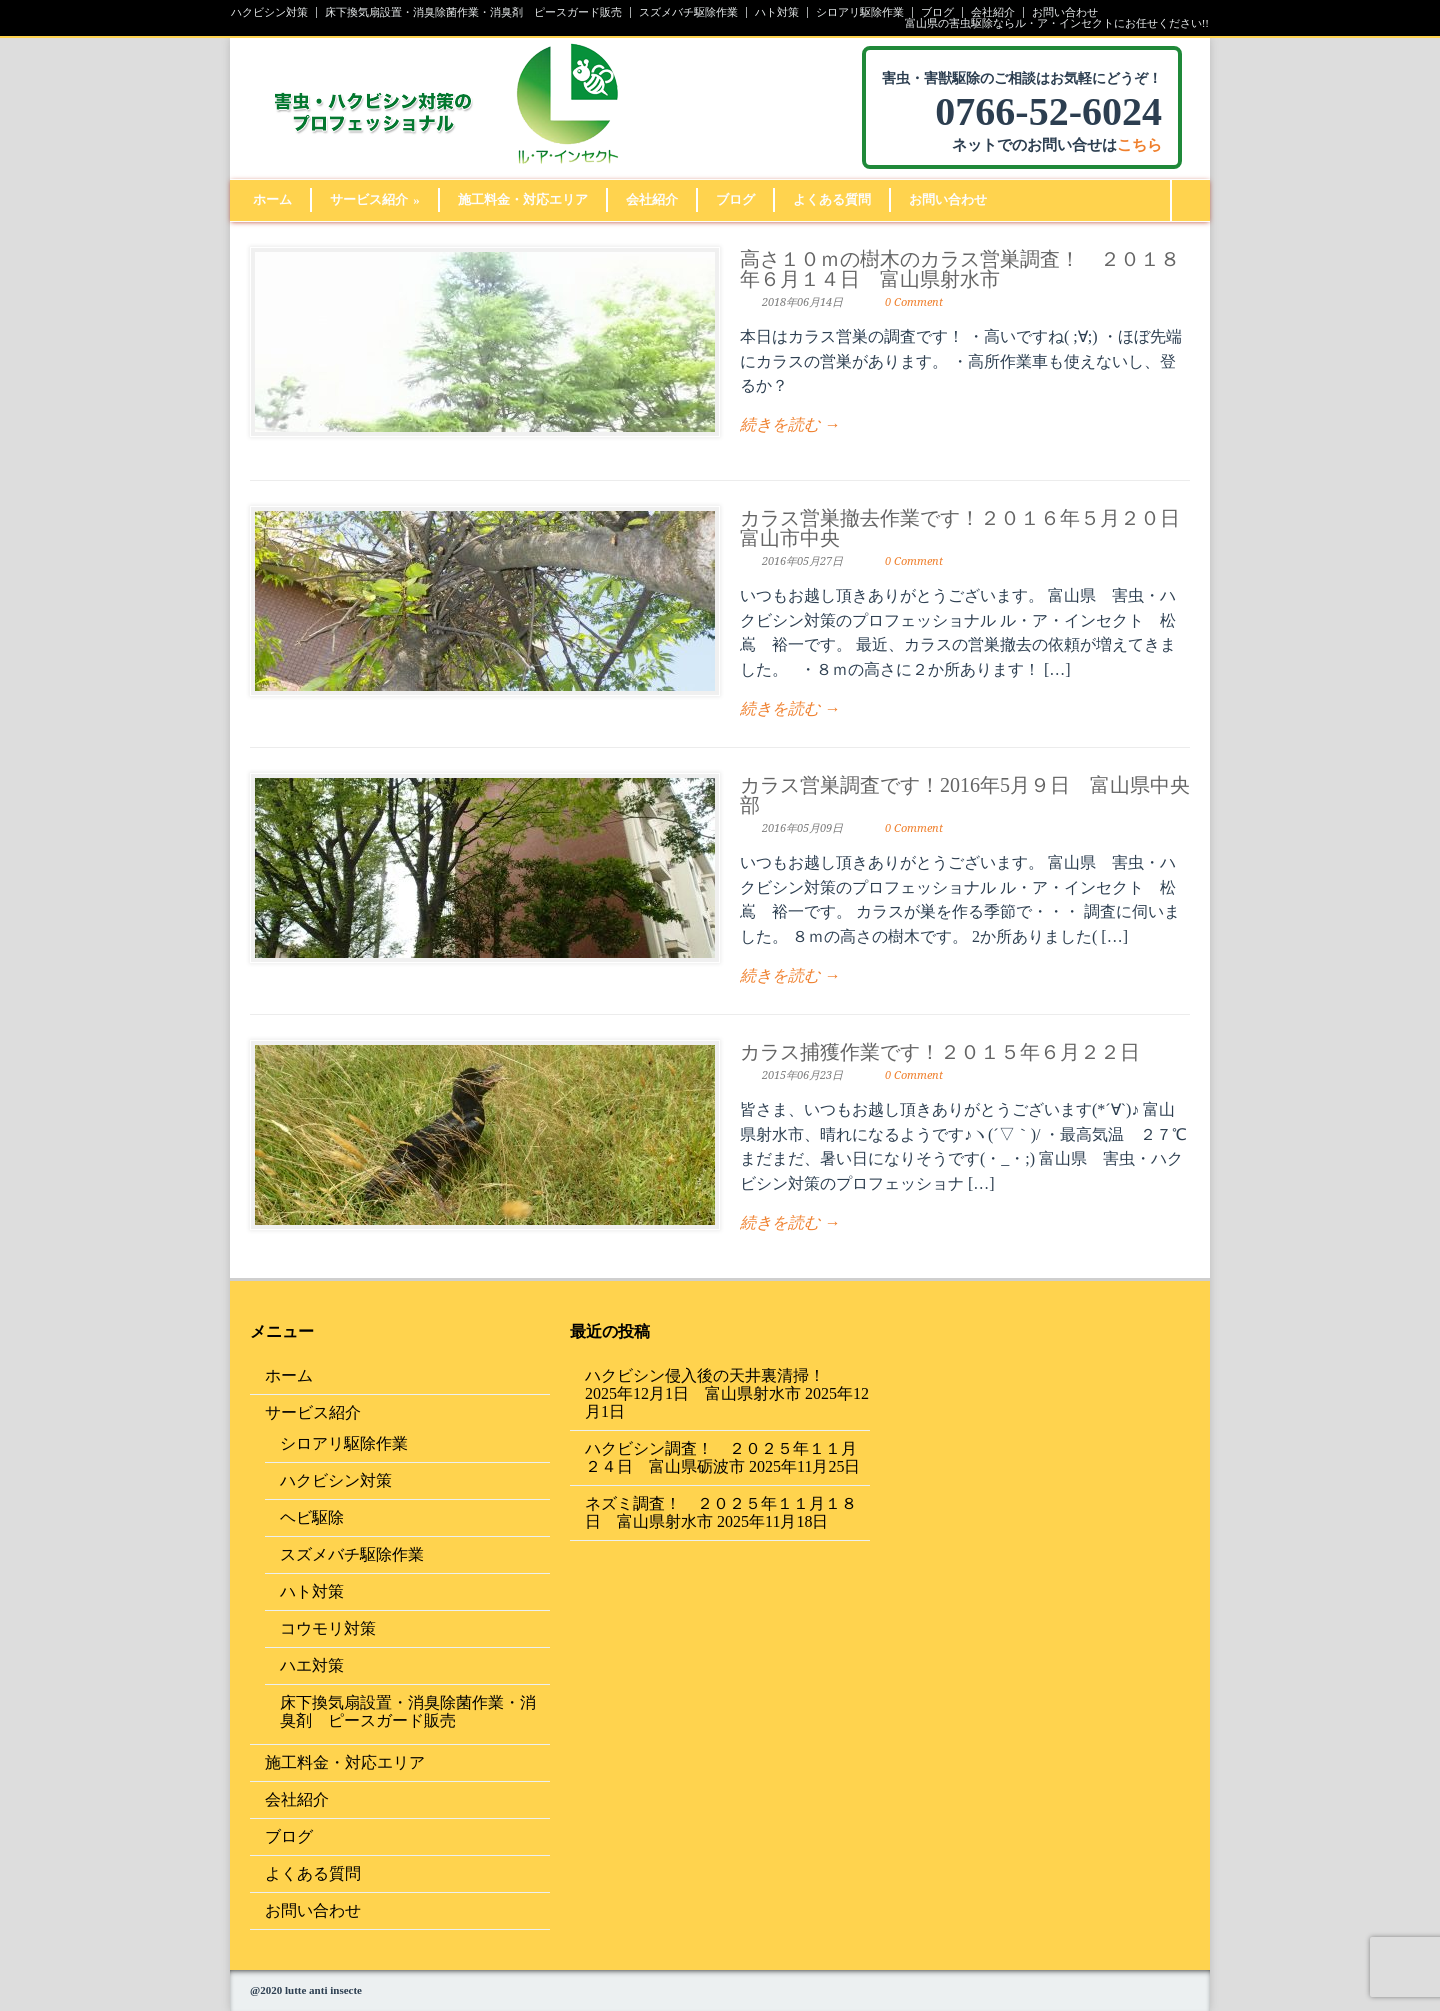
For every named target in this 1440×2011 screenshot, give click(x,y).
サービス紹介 (375, 199)
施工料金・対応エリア (523, 199)
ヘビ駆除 (312, 1517)
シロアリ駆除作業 (860, 12)
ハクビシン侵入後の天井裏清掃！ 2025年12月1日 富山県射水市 (713, 1384)
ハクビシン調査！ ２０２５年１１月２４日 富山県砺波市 (721, 1457)
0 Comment (914, 302)
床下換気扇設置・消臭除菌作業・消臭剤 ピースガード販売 (473, 12)
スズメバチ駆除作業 (688, 12)
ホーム (272, 199)
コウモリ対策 (328, 1628)
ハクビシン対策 (269, 12)
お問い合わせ (1065, 12)
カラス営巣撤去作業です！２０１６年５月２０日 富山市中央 (970, 528)
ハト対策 (777, 12)
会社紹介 (993, 12)
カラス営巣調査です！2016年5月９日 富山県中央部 (965, 795)
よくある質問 (832, 199)
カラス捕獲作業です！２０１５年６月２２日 (940, 1052)
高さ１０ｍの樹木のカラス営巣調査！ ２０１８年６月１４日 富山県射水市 (960, 269)
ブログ (937, 12)
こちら (1139, 145)
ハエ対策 (312, 1665)
